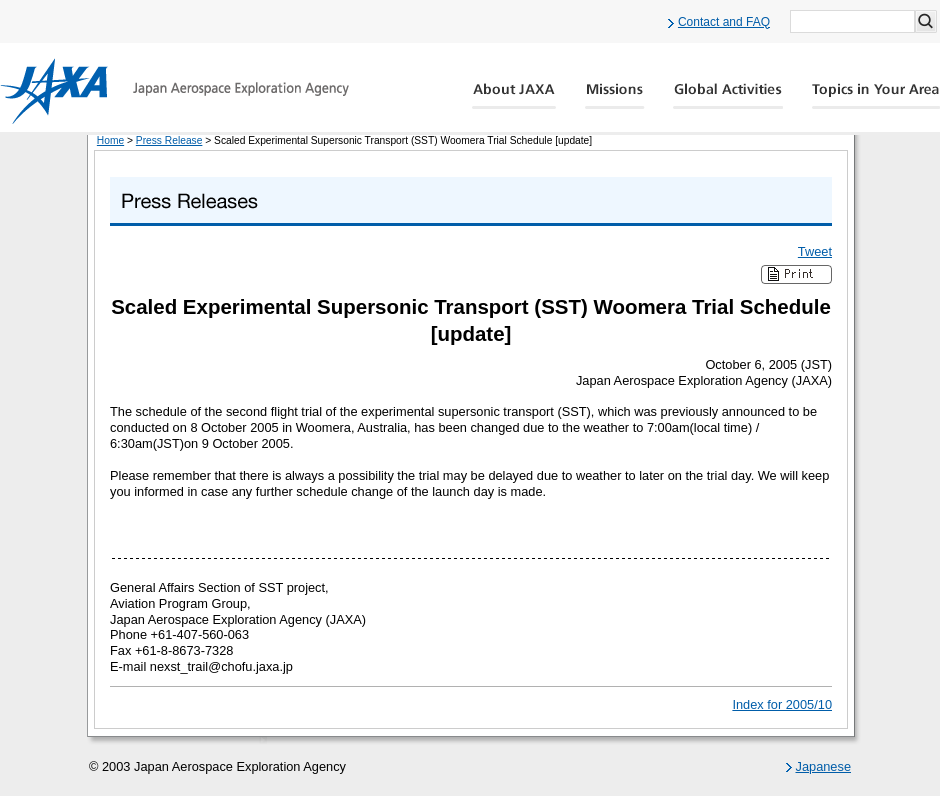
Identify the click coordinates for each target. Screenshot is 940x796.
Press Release (169, 140)
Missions (615, 96)
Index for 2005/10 (782, 704)
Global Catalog (875, 96)
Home (110, 140)
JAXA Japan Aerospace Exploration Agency (174, 91)
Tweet (815, 251)
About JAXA (514, 96)
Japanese (824, 766)
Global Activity (728, 96)
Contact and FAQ (724, 22)
